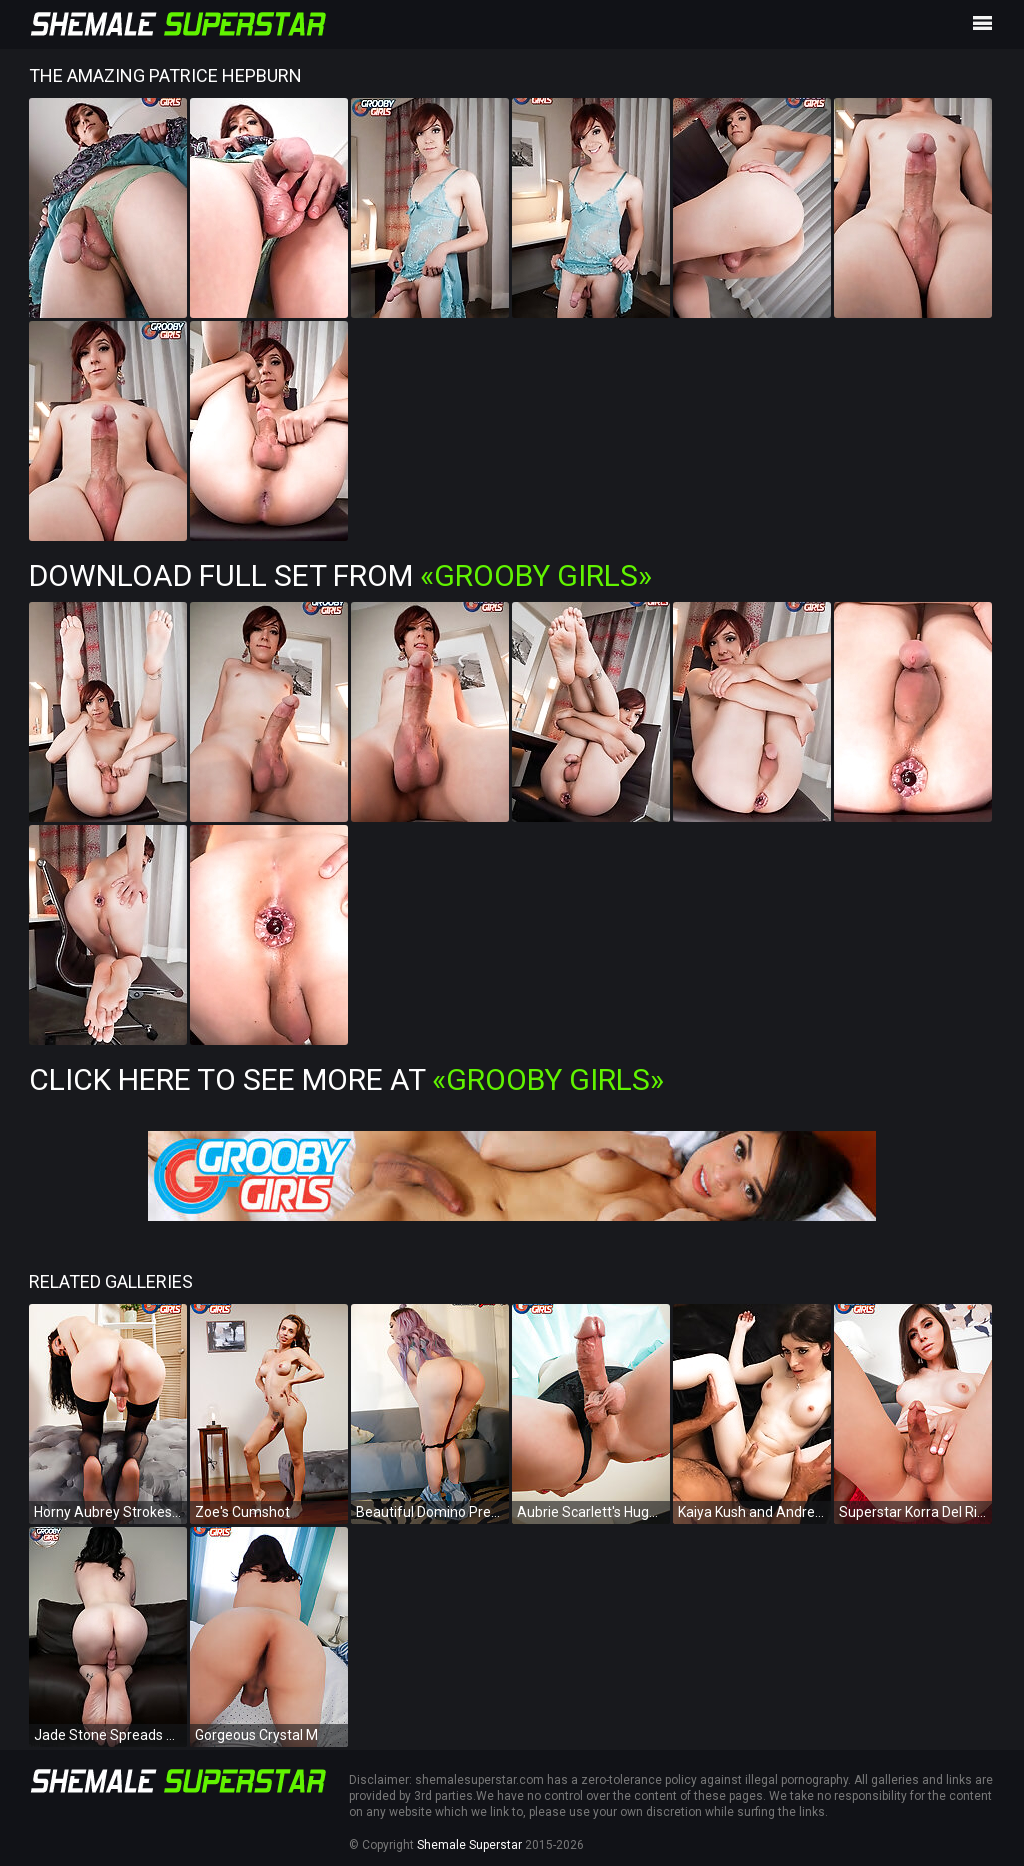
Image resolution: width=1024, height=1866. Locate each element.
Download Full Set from (340, 575)
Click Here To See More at (346, 1079)
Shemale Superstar (469, 1845)
